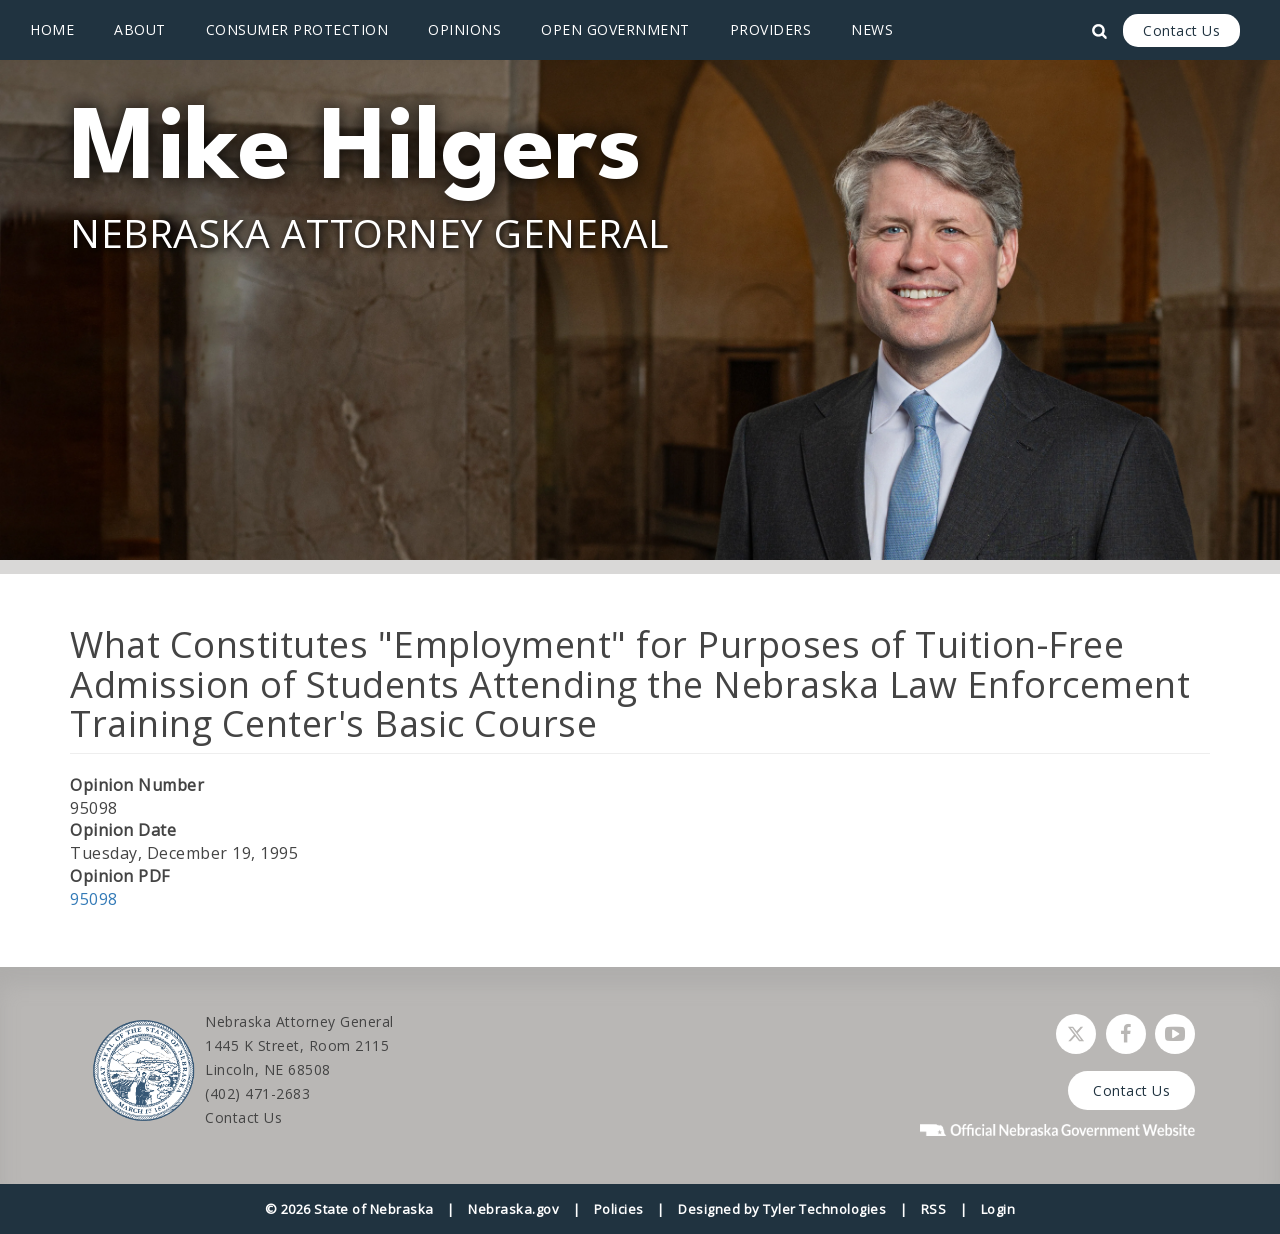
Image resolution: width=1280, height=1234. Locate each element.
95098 (94, 899)
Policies (619, 1209)
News (872, 29)
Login (998, 1209)
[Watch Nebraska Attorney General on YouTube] (1175, 1034)
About (140, 29)
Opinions (464, 29)
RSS (934, 1209)
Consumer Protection (297, 29)
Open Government (615, 29)
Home (52, 29)
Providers (771, 29)
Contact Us (1181, 30)
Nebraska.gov (513, 1209)
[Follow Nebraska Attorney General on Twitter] (1076, 1034)
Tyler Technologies (824, 1209)
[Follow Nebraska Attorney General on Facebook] (1126, 1034)
